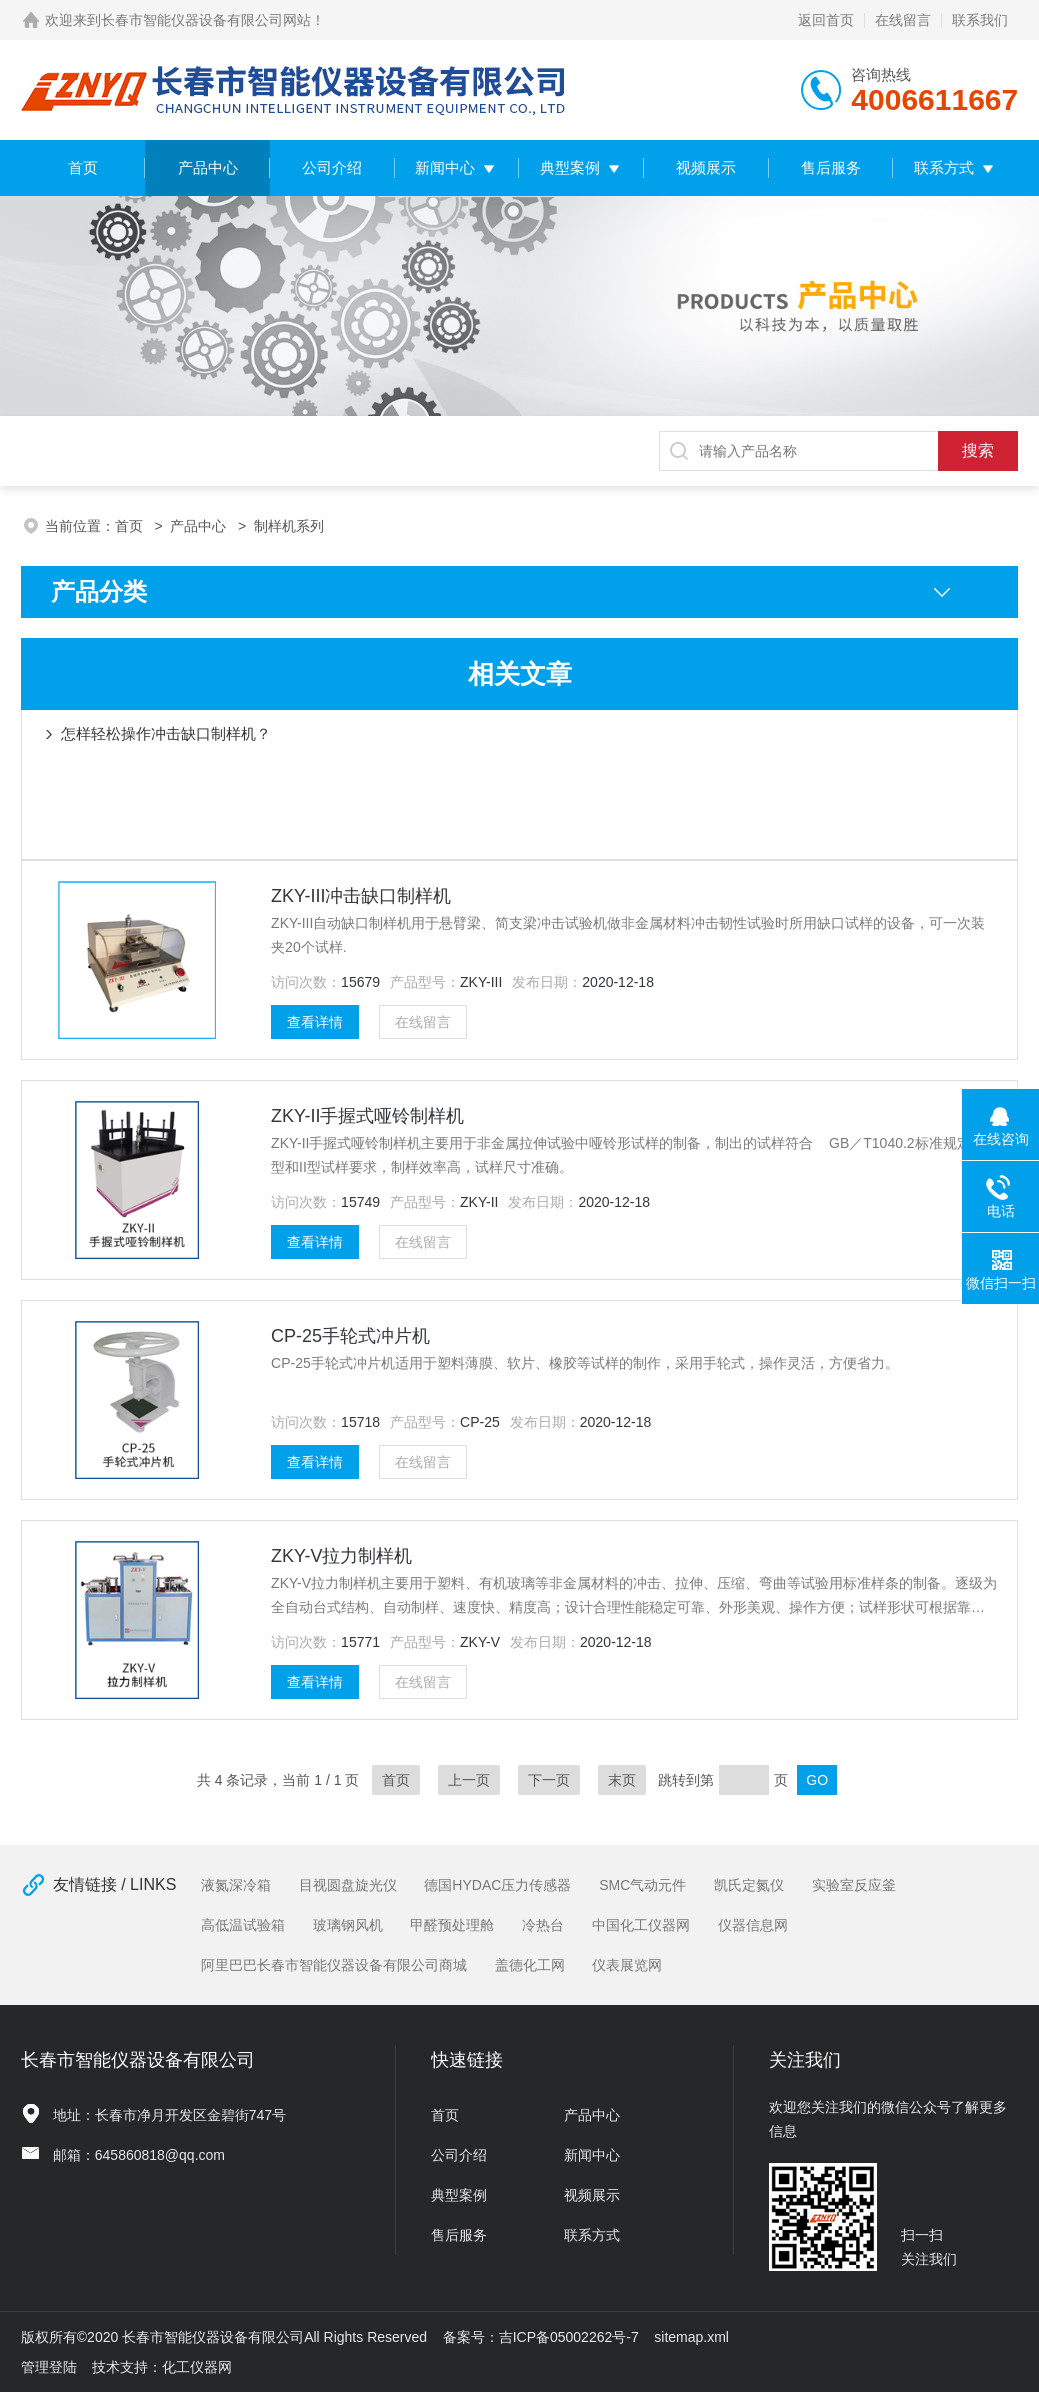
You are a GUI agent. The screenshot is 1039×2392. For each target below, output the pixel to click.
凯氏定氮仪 (749, 1885)
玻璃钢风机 (348, 1925)
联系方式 (944, 167)
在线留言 (903, 20)
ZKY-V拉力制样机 (341, 1556)
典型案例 (570, 167)
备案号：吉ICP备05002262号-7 (541, 2337)
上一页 (469, 1780)
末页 (622, 1780)
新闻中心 (445, 167)
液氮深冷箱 (236, 1885)
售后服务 (831, 167)
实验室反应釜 (854, 1885)
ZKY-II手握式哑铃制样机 (367, 1116)
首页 (83, 167)
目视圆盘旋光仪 (348, 1885)
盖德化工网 (530, 1965)
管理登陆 (49, 2367)
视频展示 (706, 167)
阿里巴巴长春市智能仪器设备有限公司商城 (334, 1965)
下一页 (549, 1780)
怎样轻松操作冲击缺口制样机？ (166, 733)
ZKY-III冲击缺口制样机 (361, 896)
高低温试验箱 (243, 1925)
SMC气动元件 (642, 1885)
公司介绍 (332, 167)
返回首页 (826, 20)
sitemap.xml (691, 2337)
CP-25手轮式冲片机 (350, 1336)
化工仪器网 (197, 2367)
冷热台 (543, 1925)
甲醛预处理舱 (452, 1925)
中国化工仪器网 (641, 1925)
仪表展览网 (627, 1965)
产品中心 (208, 167)
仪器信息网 (753, 1925)
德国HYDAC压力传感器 (497, 1885)
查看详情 (315, 1022)
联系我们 (980, 20)
